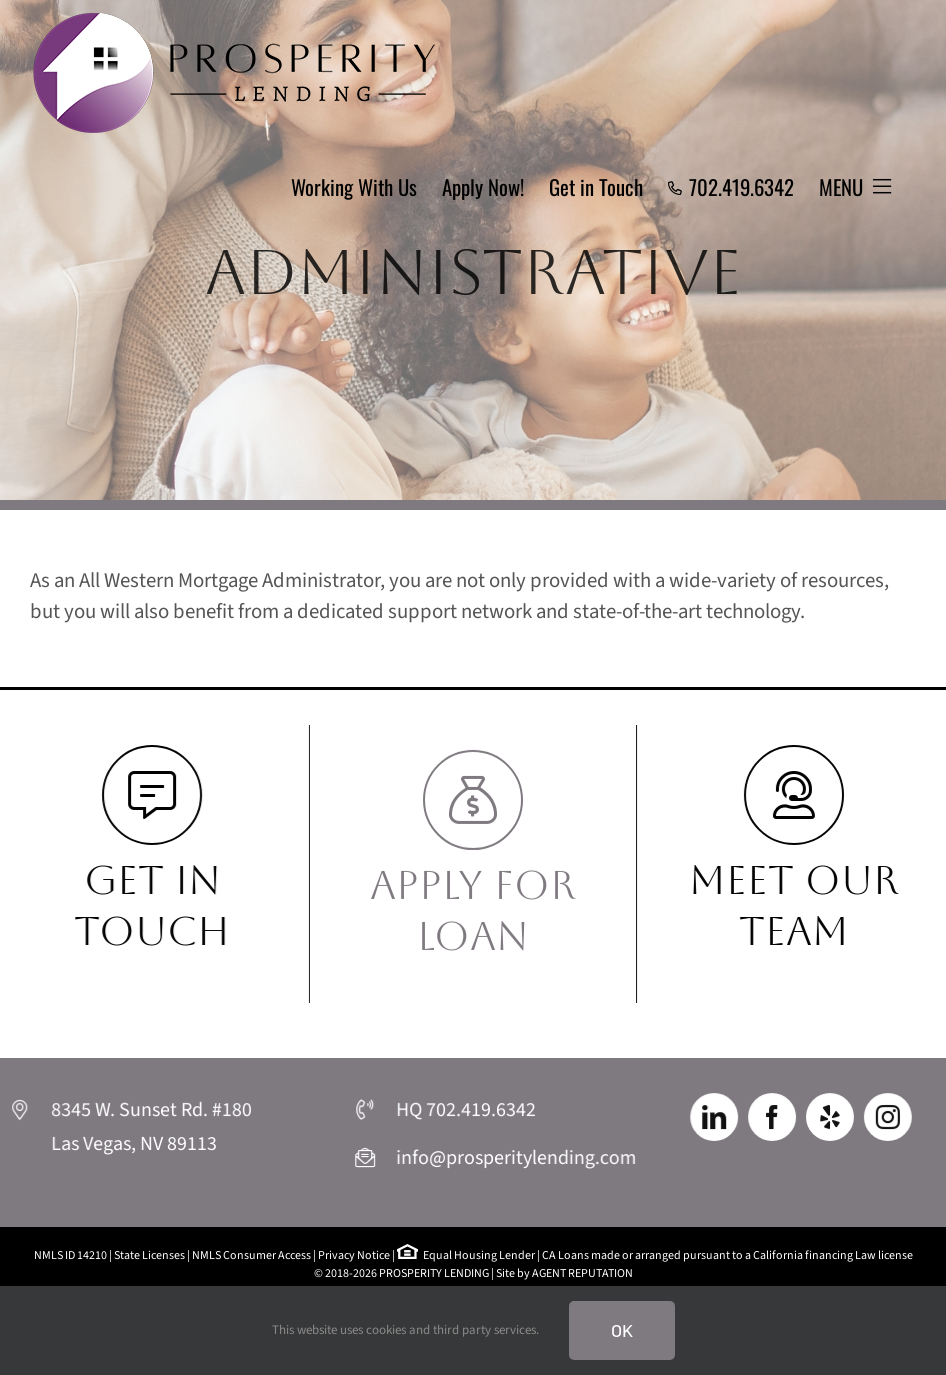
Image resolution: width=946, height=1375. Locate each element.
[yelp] (828, 1118)
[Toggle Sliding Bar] (855, 187)
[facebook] (773, 1118)
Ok (622, 1330)
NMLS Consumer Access (251, 1255)
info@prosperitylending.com (513, 1158)
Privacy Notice (354, 1255)
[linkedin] (719, 1118)
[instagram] (882, 1118)
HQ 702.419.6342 (466, 1113)
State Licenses (149, 1255)
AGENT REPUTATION (582, 1273)
